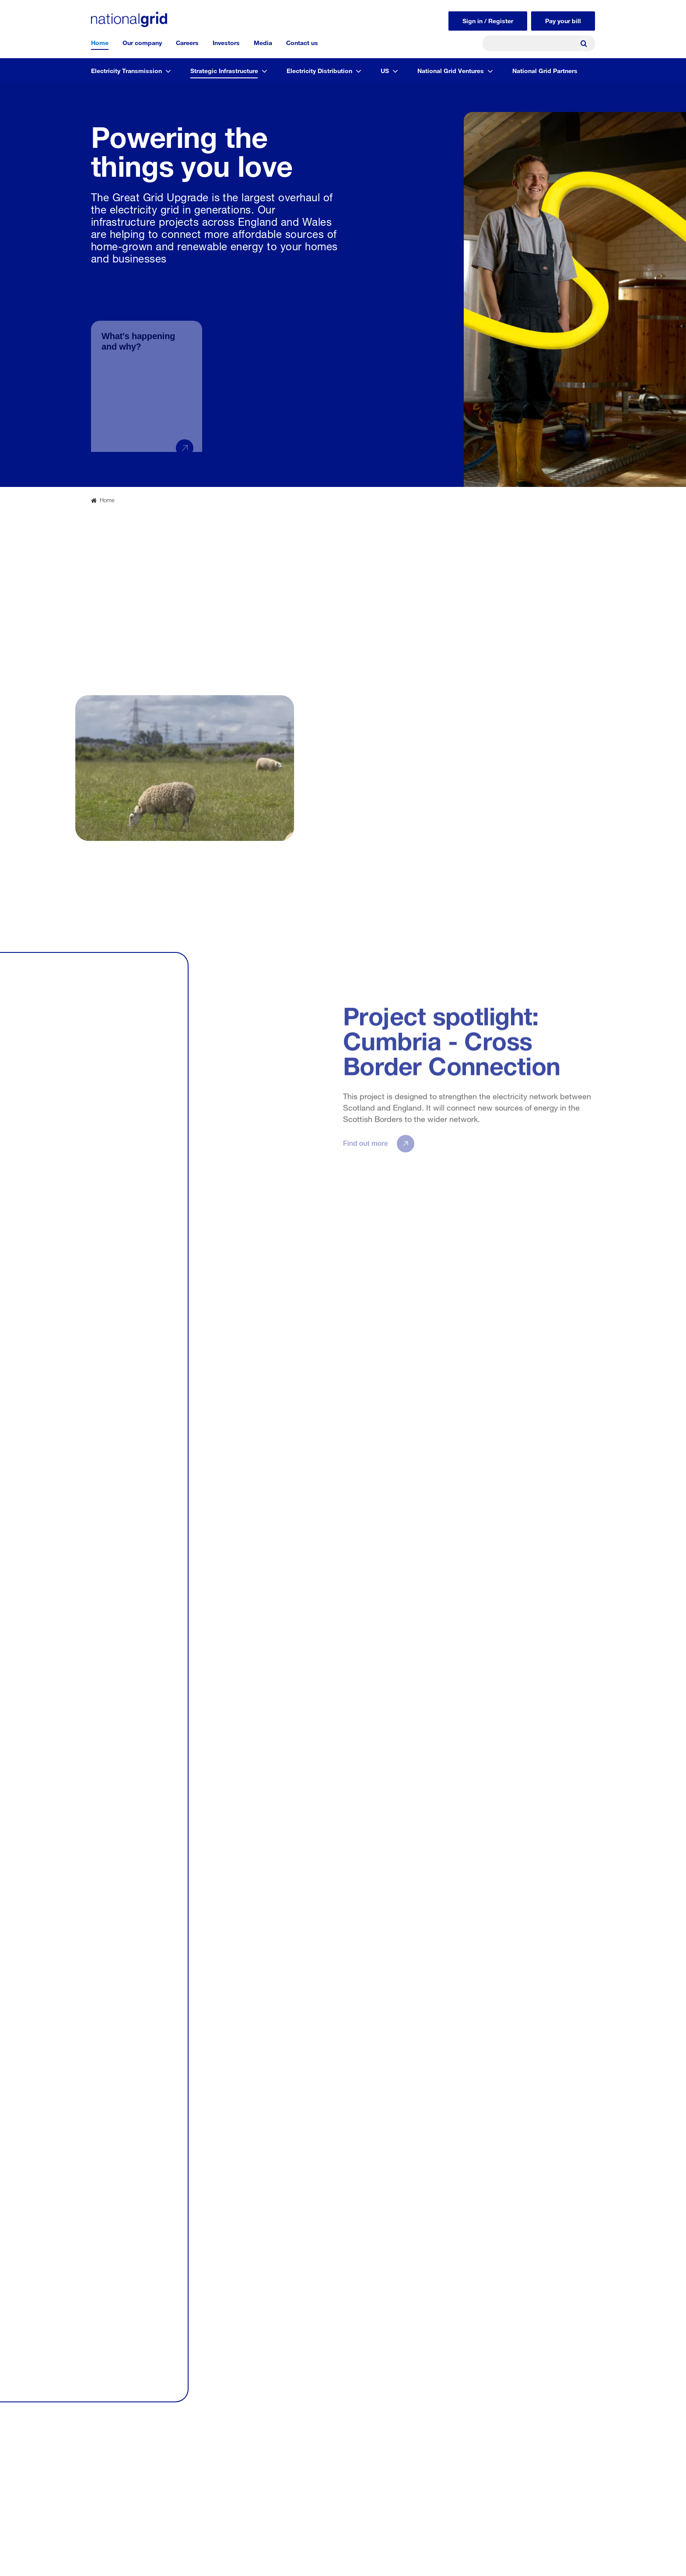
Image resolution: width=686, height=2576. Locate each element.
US (385, 70)
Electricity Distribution (319, 70)
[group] (146, 371)
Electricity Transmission (126, 70)
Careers (187, 42)
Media (263, 42)
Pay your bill (563, 20)
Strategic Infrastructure (224, 70)
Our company (142, 42)
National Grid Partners (545, 70)
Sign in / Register (487, 20)
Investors (226, 42)
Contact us (302, 42)
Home (99, 42)
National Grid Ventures (450, 70)
